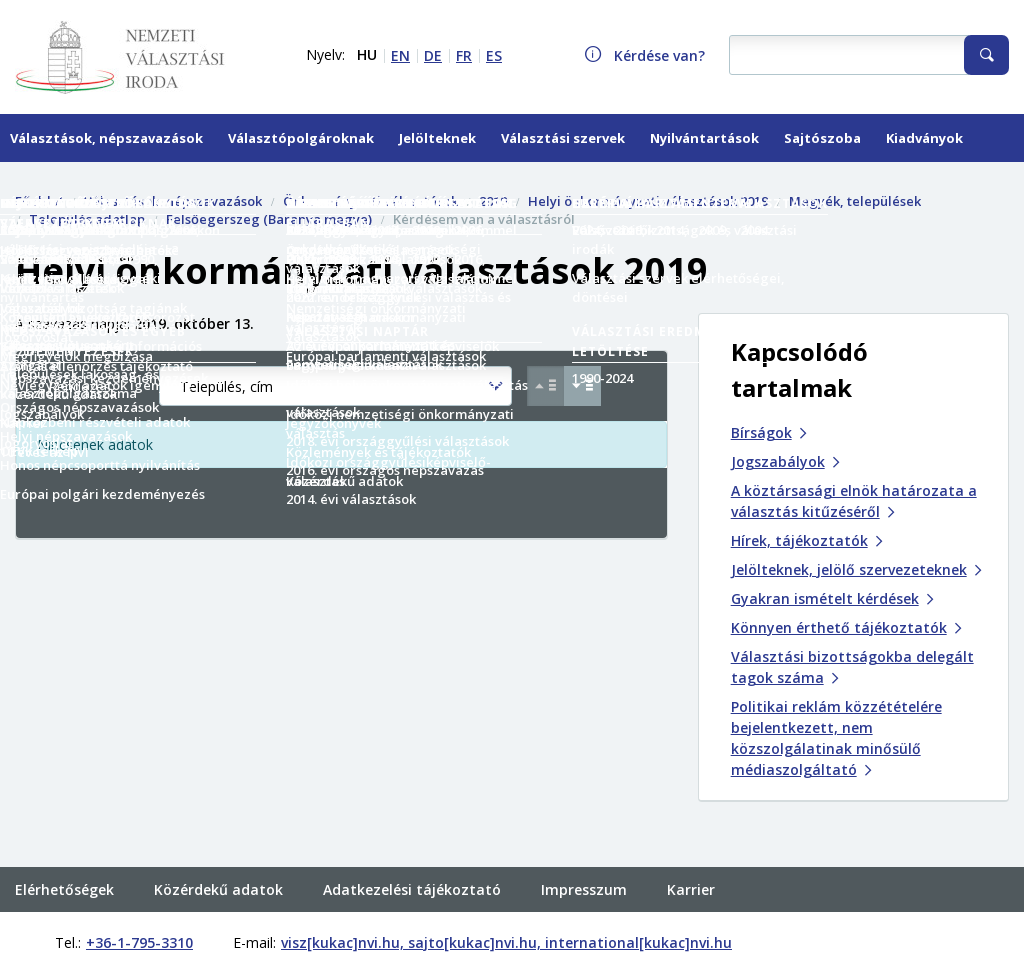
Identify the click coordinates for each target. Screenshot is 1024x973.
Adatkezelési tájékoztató (412, 848)
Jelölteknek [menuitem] (437, 138)
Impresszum (584, 848)
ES (494, 55)
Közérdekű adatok (218, 848)
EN (400, 55)
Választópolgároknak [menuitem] (301, 138)
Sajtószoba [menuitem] (822, 138)
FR (464, 55)
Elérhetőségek (64, 848)
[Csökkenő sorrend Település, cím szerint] (582, 386)
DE (433, 55)
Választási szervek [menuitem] (563, 138)
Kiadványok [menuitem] (924, 138)
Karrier (691, 848)
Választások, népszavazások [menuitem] (106, 138)
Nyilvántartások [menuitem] (704, 138)
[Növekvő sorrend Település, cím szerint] (545, 386)
